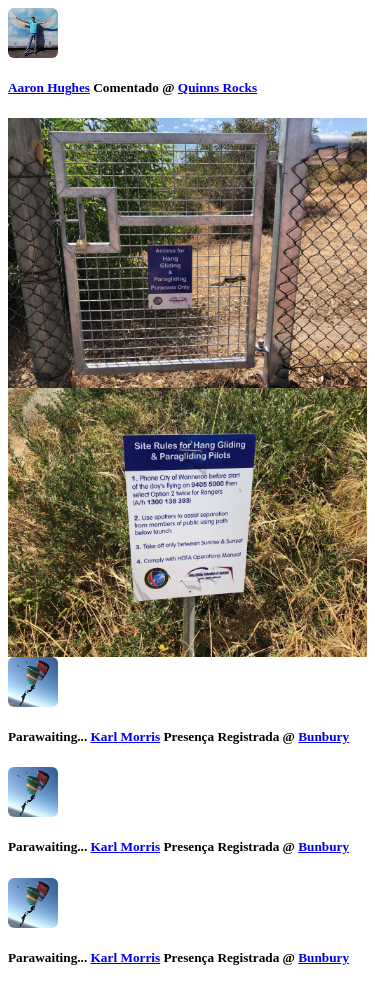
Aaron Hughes (49, 87)
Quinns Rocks (217, 87)
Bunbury (323, 736)
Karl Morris (126, 736)
